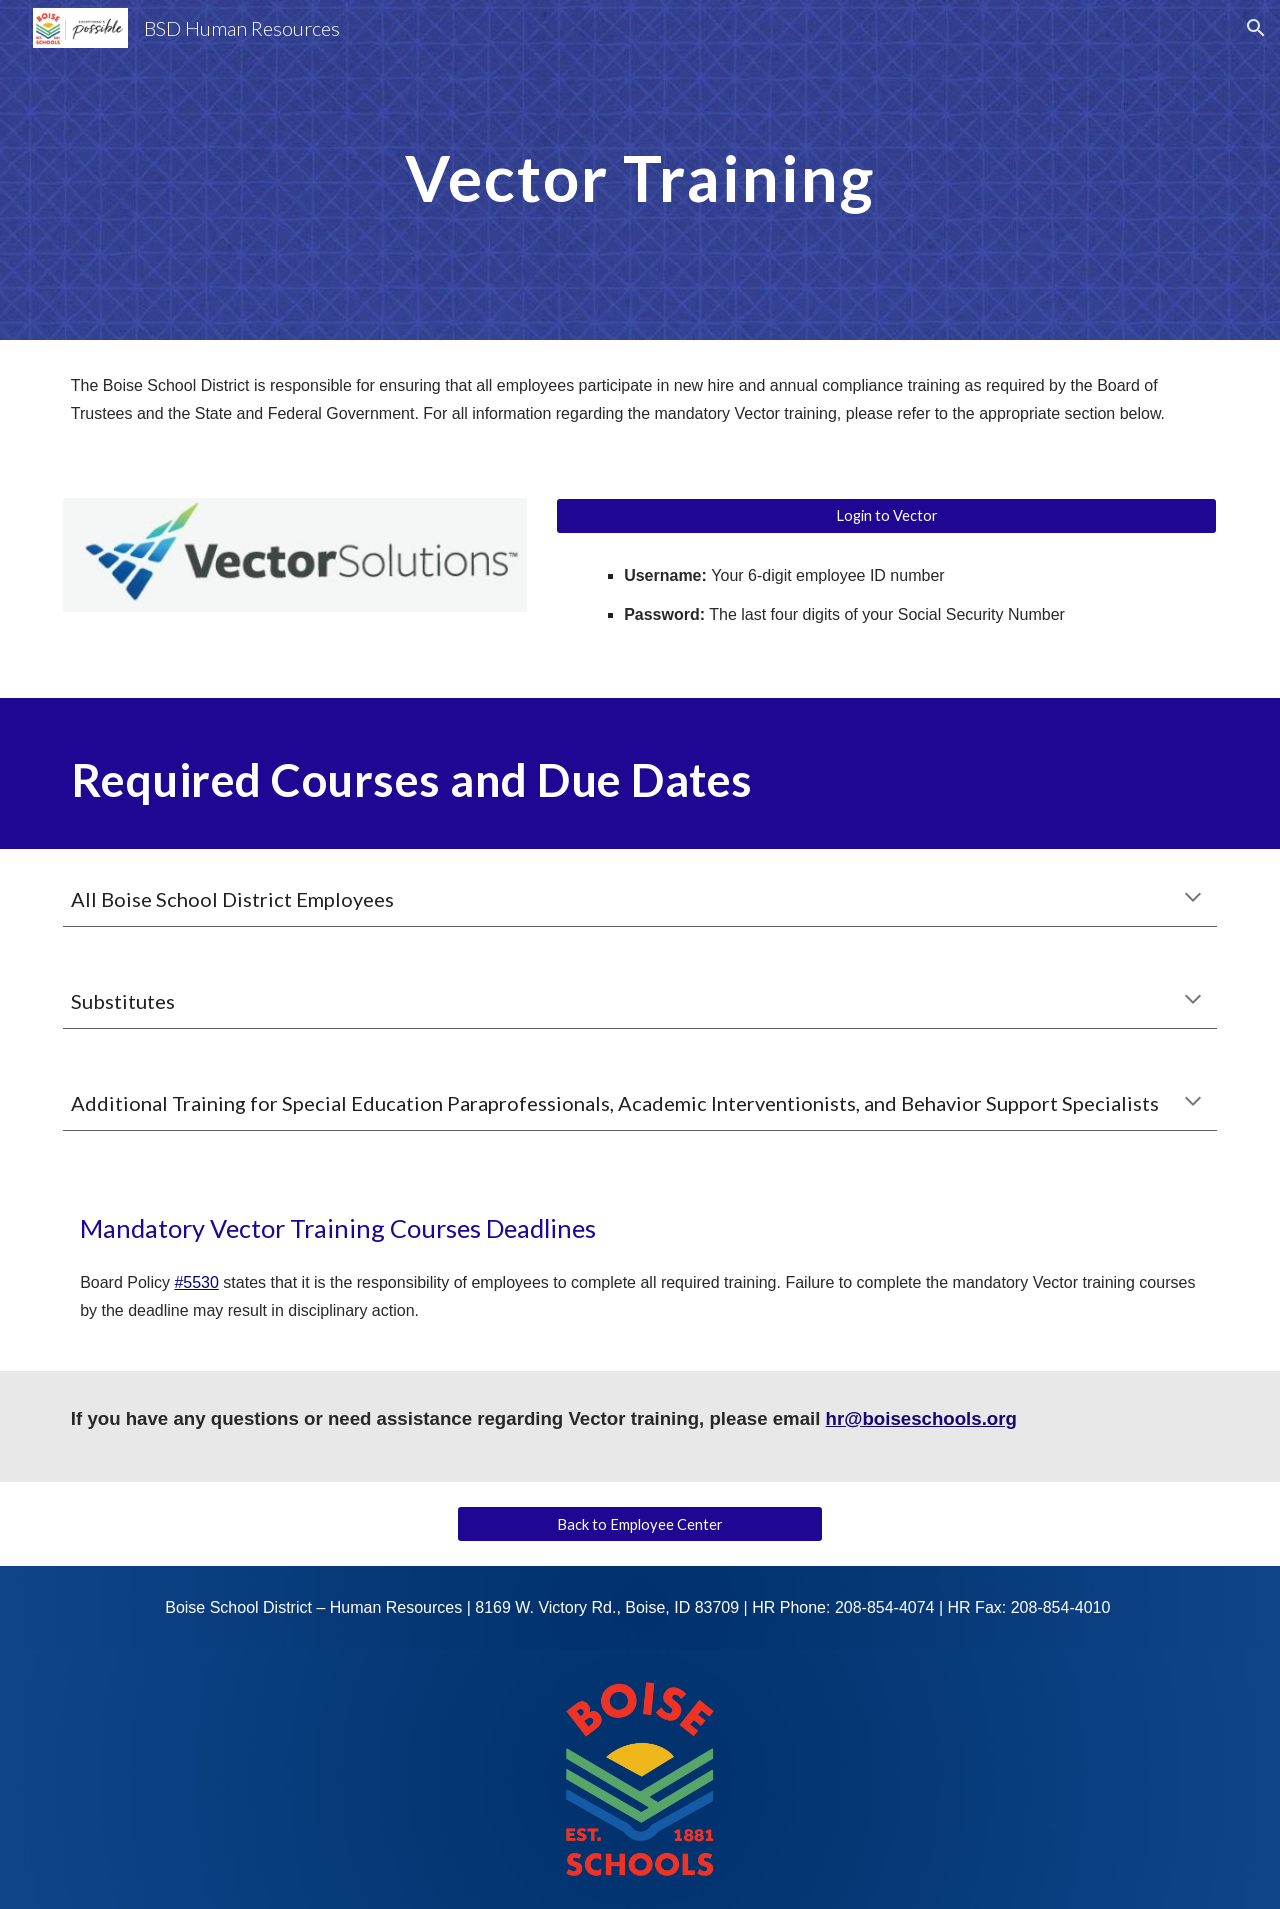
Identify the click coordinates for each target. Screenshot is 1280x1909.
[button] (1256, 28)
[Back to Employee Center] (639, 1524)
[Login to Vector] (886, 516)
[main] (640, 169)
